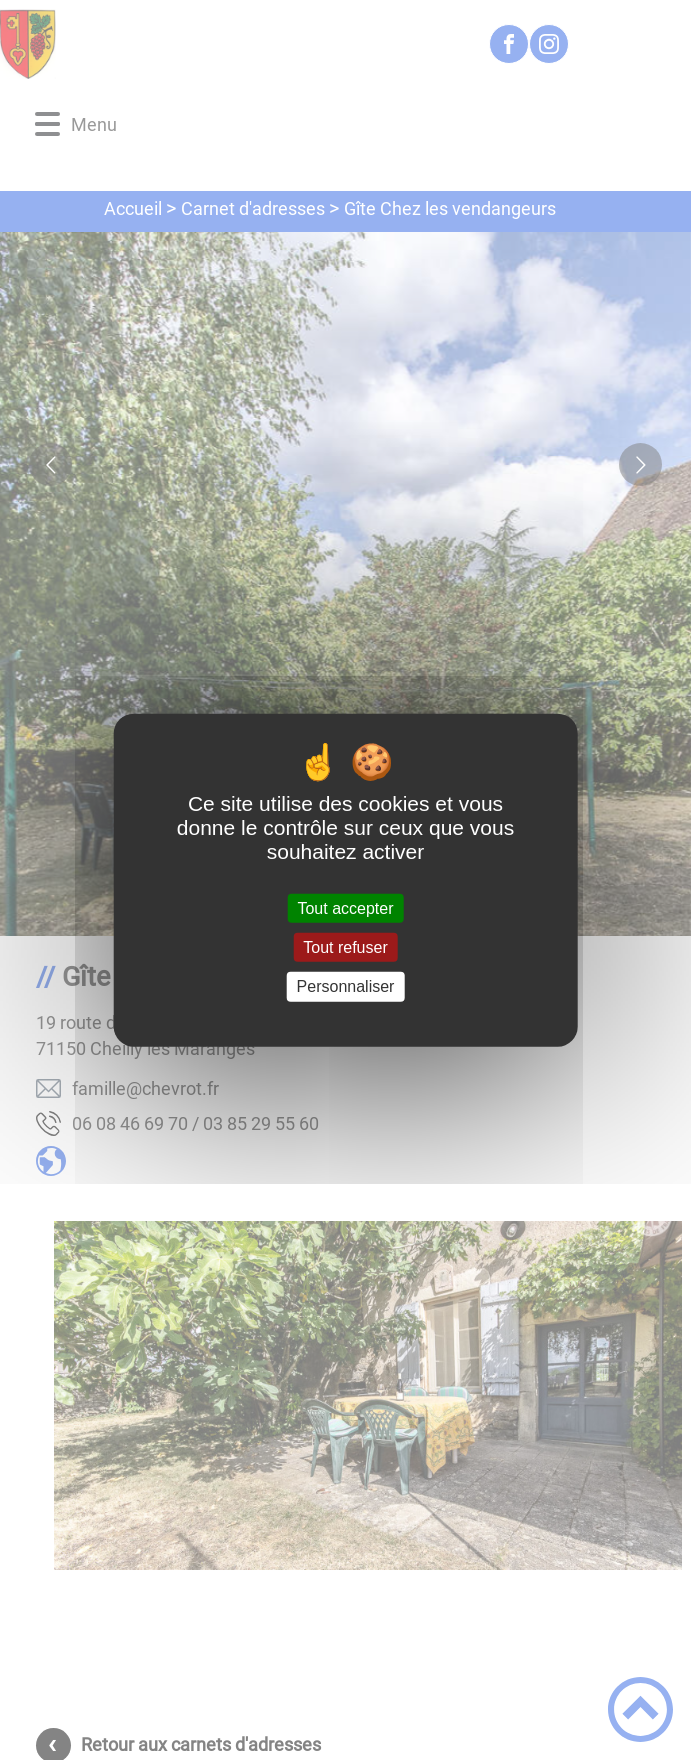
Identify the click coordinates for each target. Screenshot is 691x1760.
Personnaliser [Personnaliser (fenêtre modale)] (346, 986)
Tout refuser (345, 947)
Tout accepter (345, 908)
